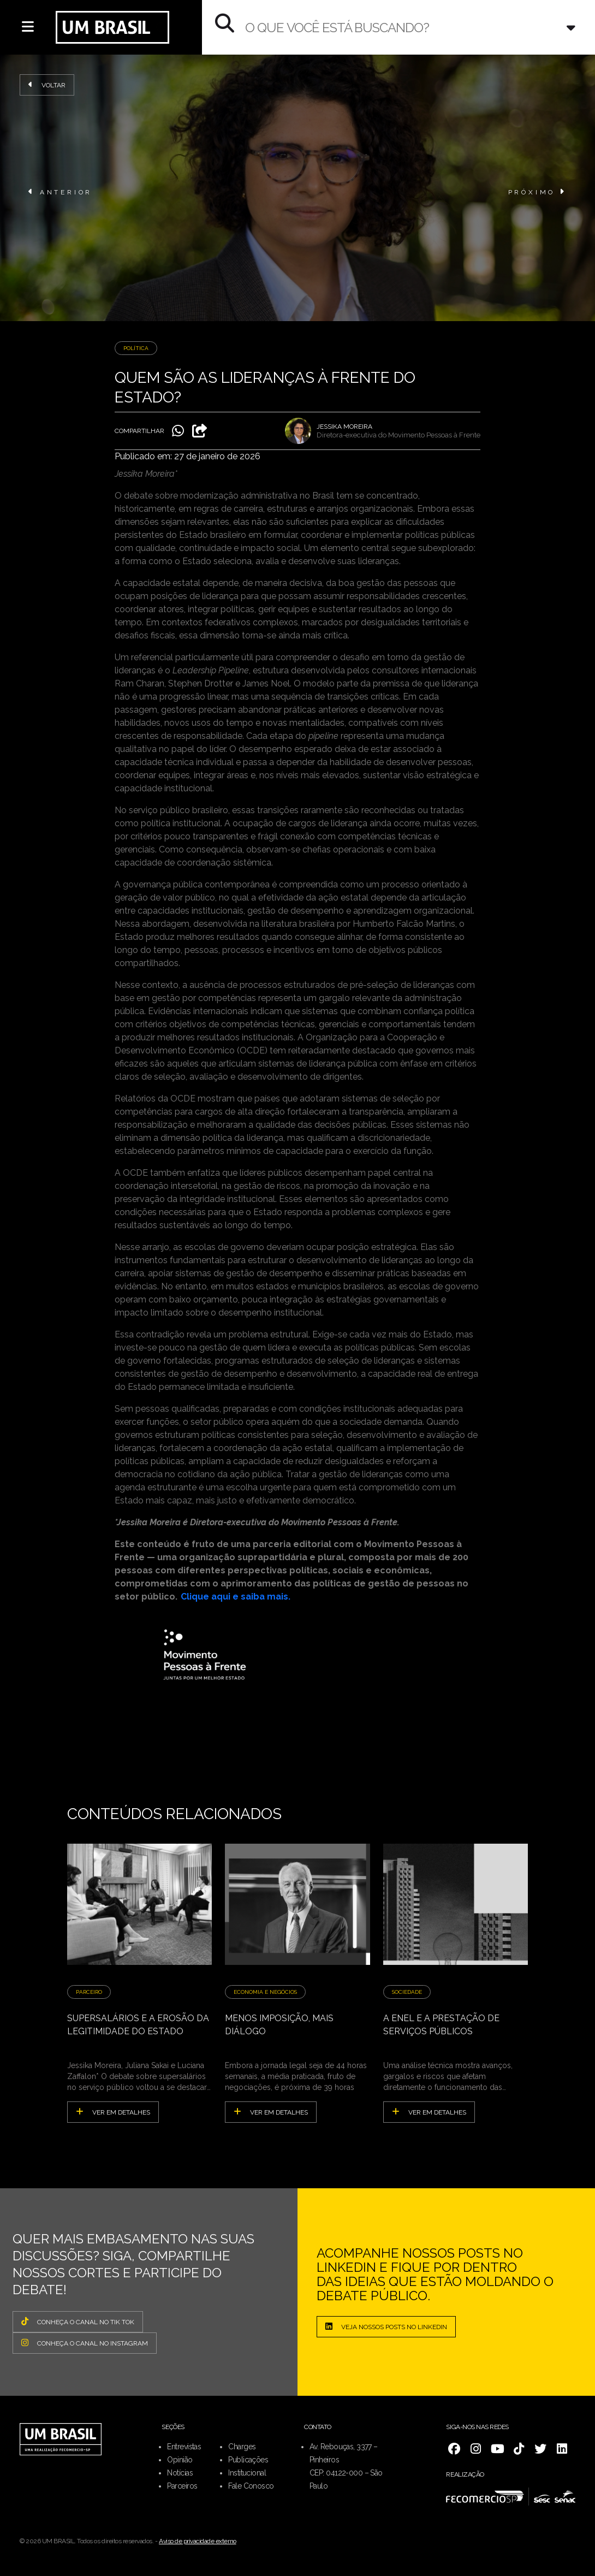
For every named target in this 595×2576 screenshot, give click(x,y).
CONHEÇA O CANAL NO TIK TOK (77, 2321)
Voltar (47, 84)
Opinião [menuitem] (179, 2459)
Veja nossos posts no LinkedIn (386, 2326)
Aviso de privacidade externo (197, 2541)
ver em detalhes (113, 2111)
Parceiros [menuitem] (182, 2486)
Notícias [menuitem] (180, 2472)
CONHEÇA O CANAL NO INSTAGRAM (84, 2342)
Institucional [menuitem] (247, 2472)
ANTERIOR (60, 191)
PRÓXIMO (537, 191)
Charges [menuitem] (241, 2446)
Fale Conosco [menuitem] (250, 2486)
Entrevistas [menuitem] (184, 2446)
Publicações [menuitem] (248, 2459)
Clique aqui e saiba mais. (235, 1596)
